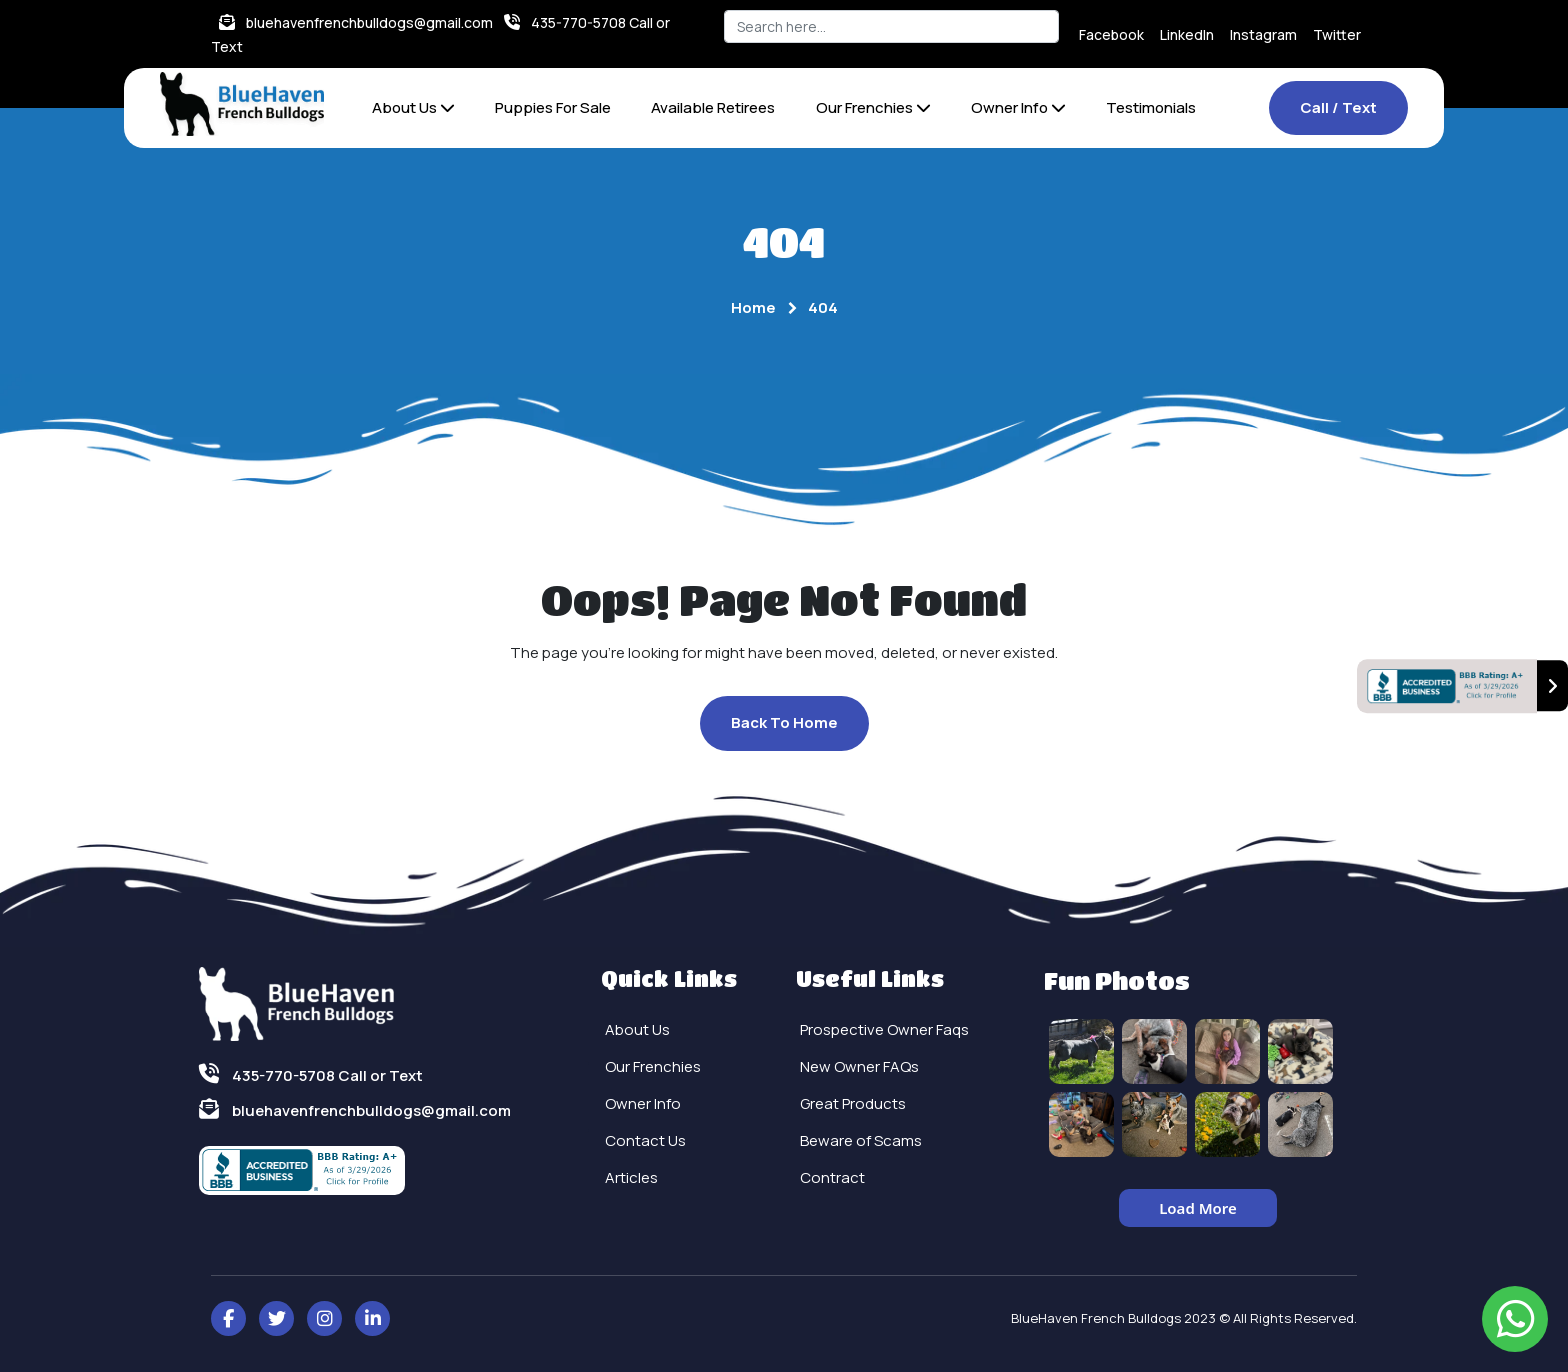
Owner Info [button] (1018, 107)
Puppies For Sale (553, 107)
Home (753, 307)
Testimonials (1151, 107)
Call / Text (1338, 107)
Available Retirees (713, 107)
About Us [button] (413, 107)
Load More (1198, 1208)
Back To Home (784, 722)
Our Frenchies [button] (873, 107)
